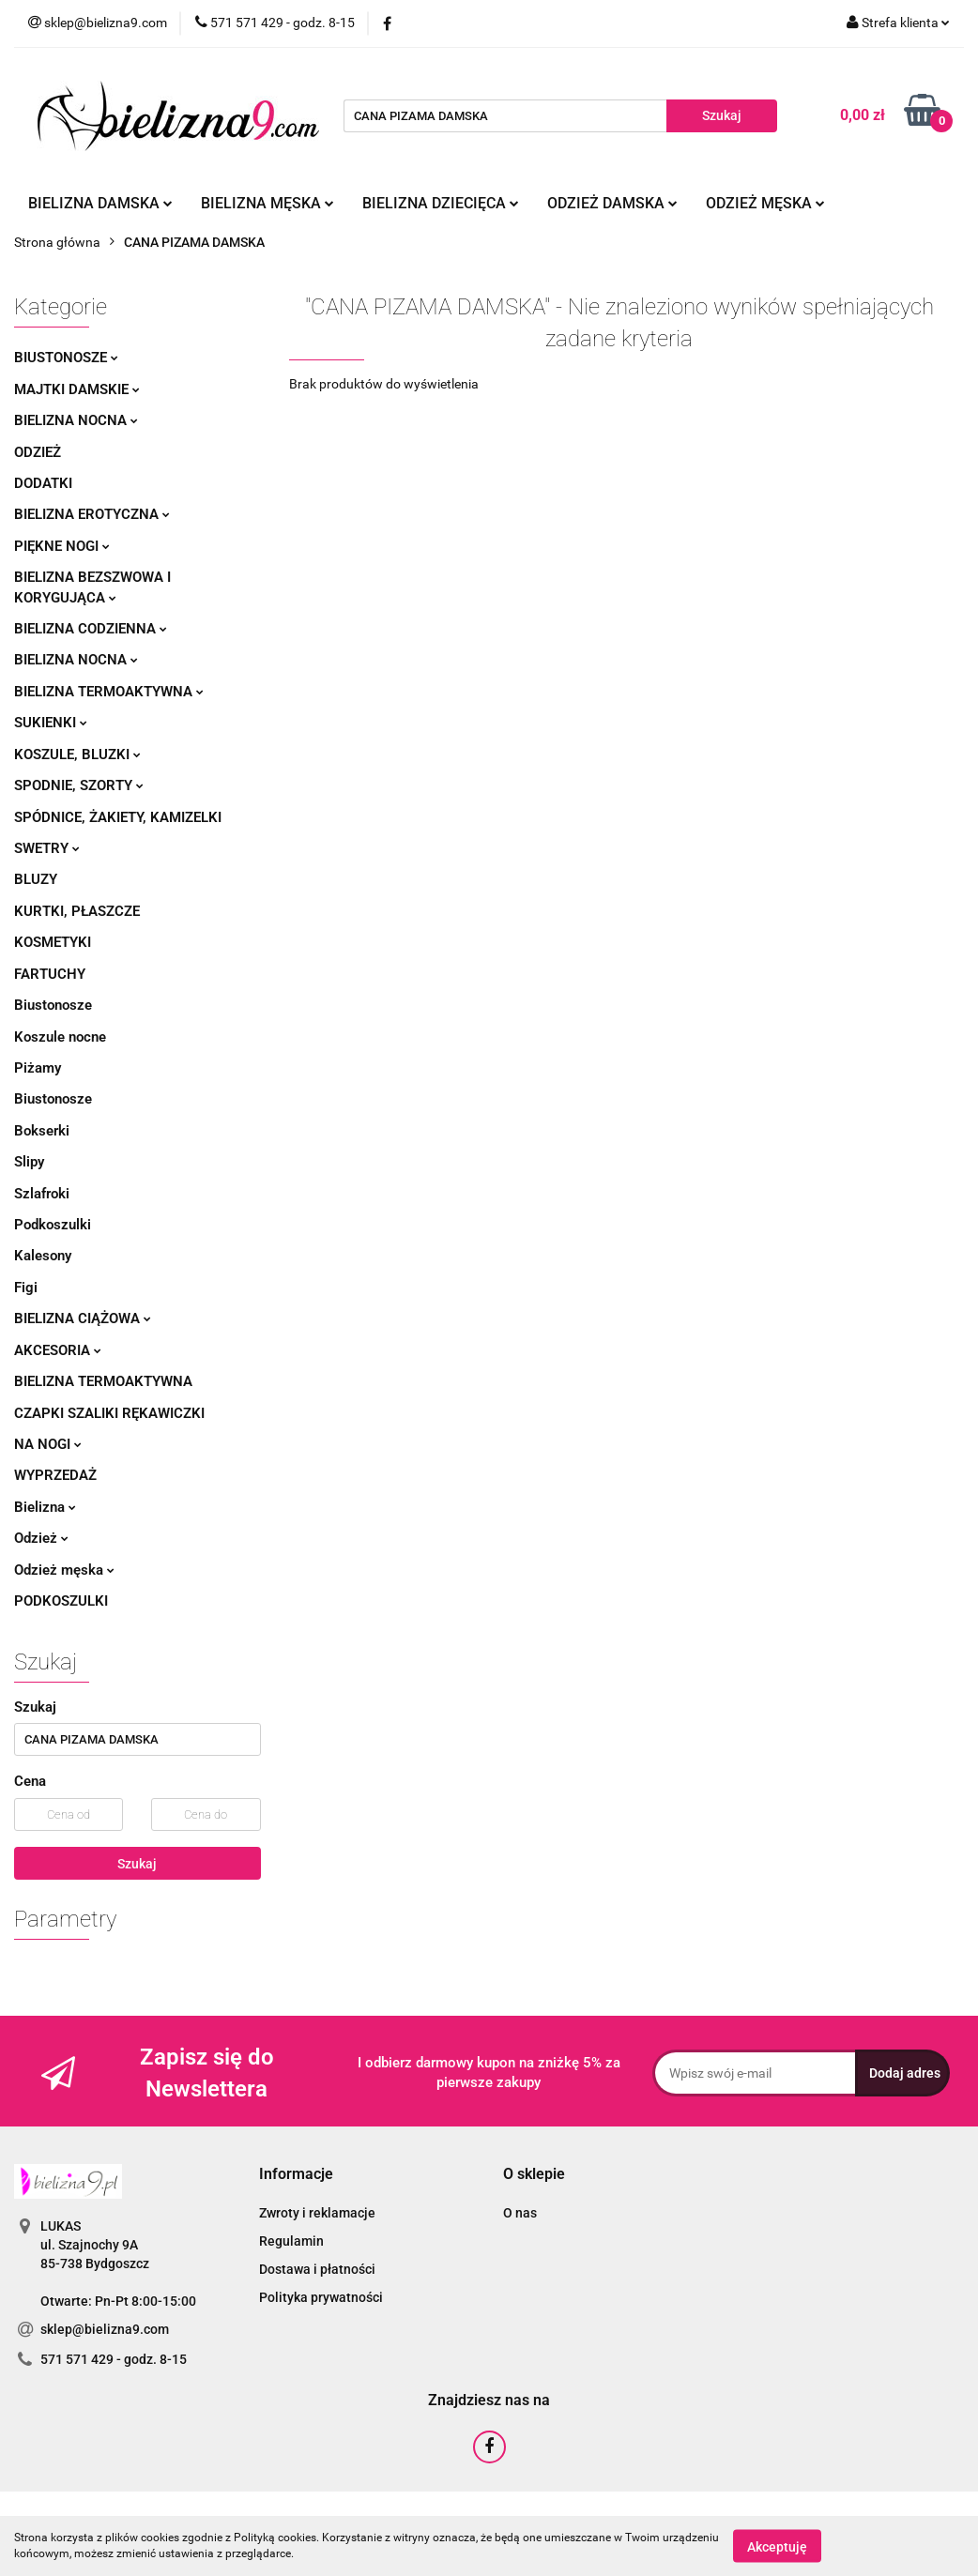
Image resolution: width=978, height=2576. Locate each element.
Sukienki (50, 722)
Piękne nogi (62, 546)
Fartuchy (49, 974)
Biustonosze (66, 357)
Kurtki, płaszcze (77, 911)
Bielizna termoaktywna (109, 691)
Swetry (47, 848)
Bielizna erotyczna (92, 514)
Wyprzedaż (55, 1475)
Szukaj (137, 1863)
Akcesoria (57, 1350)
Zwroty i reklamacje (317, 2212)
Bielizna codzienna (90, 628)
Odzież (37, 452)
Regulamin (291, 2240)
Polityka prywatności (321, 2297)
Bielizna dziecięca (440, 203)
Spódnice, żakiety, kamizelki (118, 817)
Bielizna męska (267, 203)
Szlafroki (41, 1193)
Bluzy (35, 879)
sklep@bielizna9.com (104, 2329)
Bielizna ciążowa (82, 1318)
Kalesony (42, 1255)
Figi (26, 1287)
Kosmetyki (52, 942)
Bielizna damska (100, 203)
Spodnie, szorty (79, 785)
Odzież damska (612, 203)
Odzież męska (765, 203)
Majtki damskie (77, 389)
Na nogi (48, 1444)
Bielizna (45, 1507)
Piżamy (37, 1067)
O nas (520, 2212)
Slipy (29, 1161)
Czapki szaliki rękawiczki (109, 1413)
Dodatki (43, 483)
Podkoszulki (52, 1224)
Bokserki (41, 1130)
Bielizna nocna (76, 420)
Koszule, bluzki (77, 754)
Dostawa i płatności (317, 2269)
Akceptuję (777, 2545)
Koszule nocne (60, 1037)
